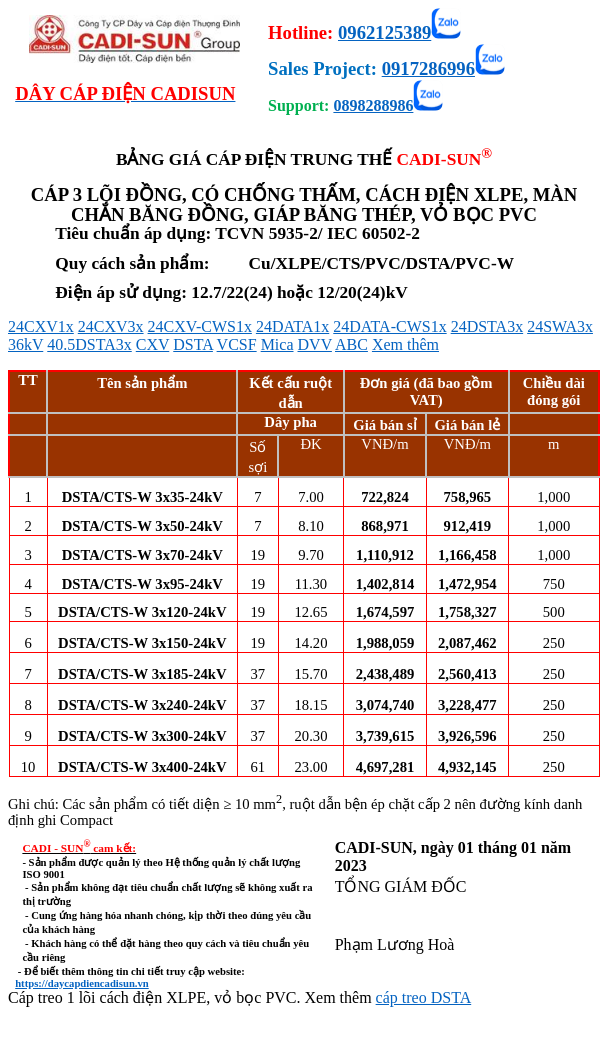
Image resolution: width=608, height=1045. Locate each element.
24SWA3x (560, 326)
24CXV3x (111, 326)
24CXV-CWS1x (200, 326)
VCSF (237, 344)
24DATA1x (292, 326)
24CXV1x (41, 326)
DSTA (193, 344)
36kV (25, 344)
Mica (277, 344)
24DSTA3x (487, 326)
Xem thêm (405, 344)
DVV (315, 344)
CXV (153, 344)
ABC (351, 344)
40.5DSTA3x (89, 344)
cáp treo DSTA (424, 997)
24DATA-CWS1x (389, 326)
